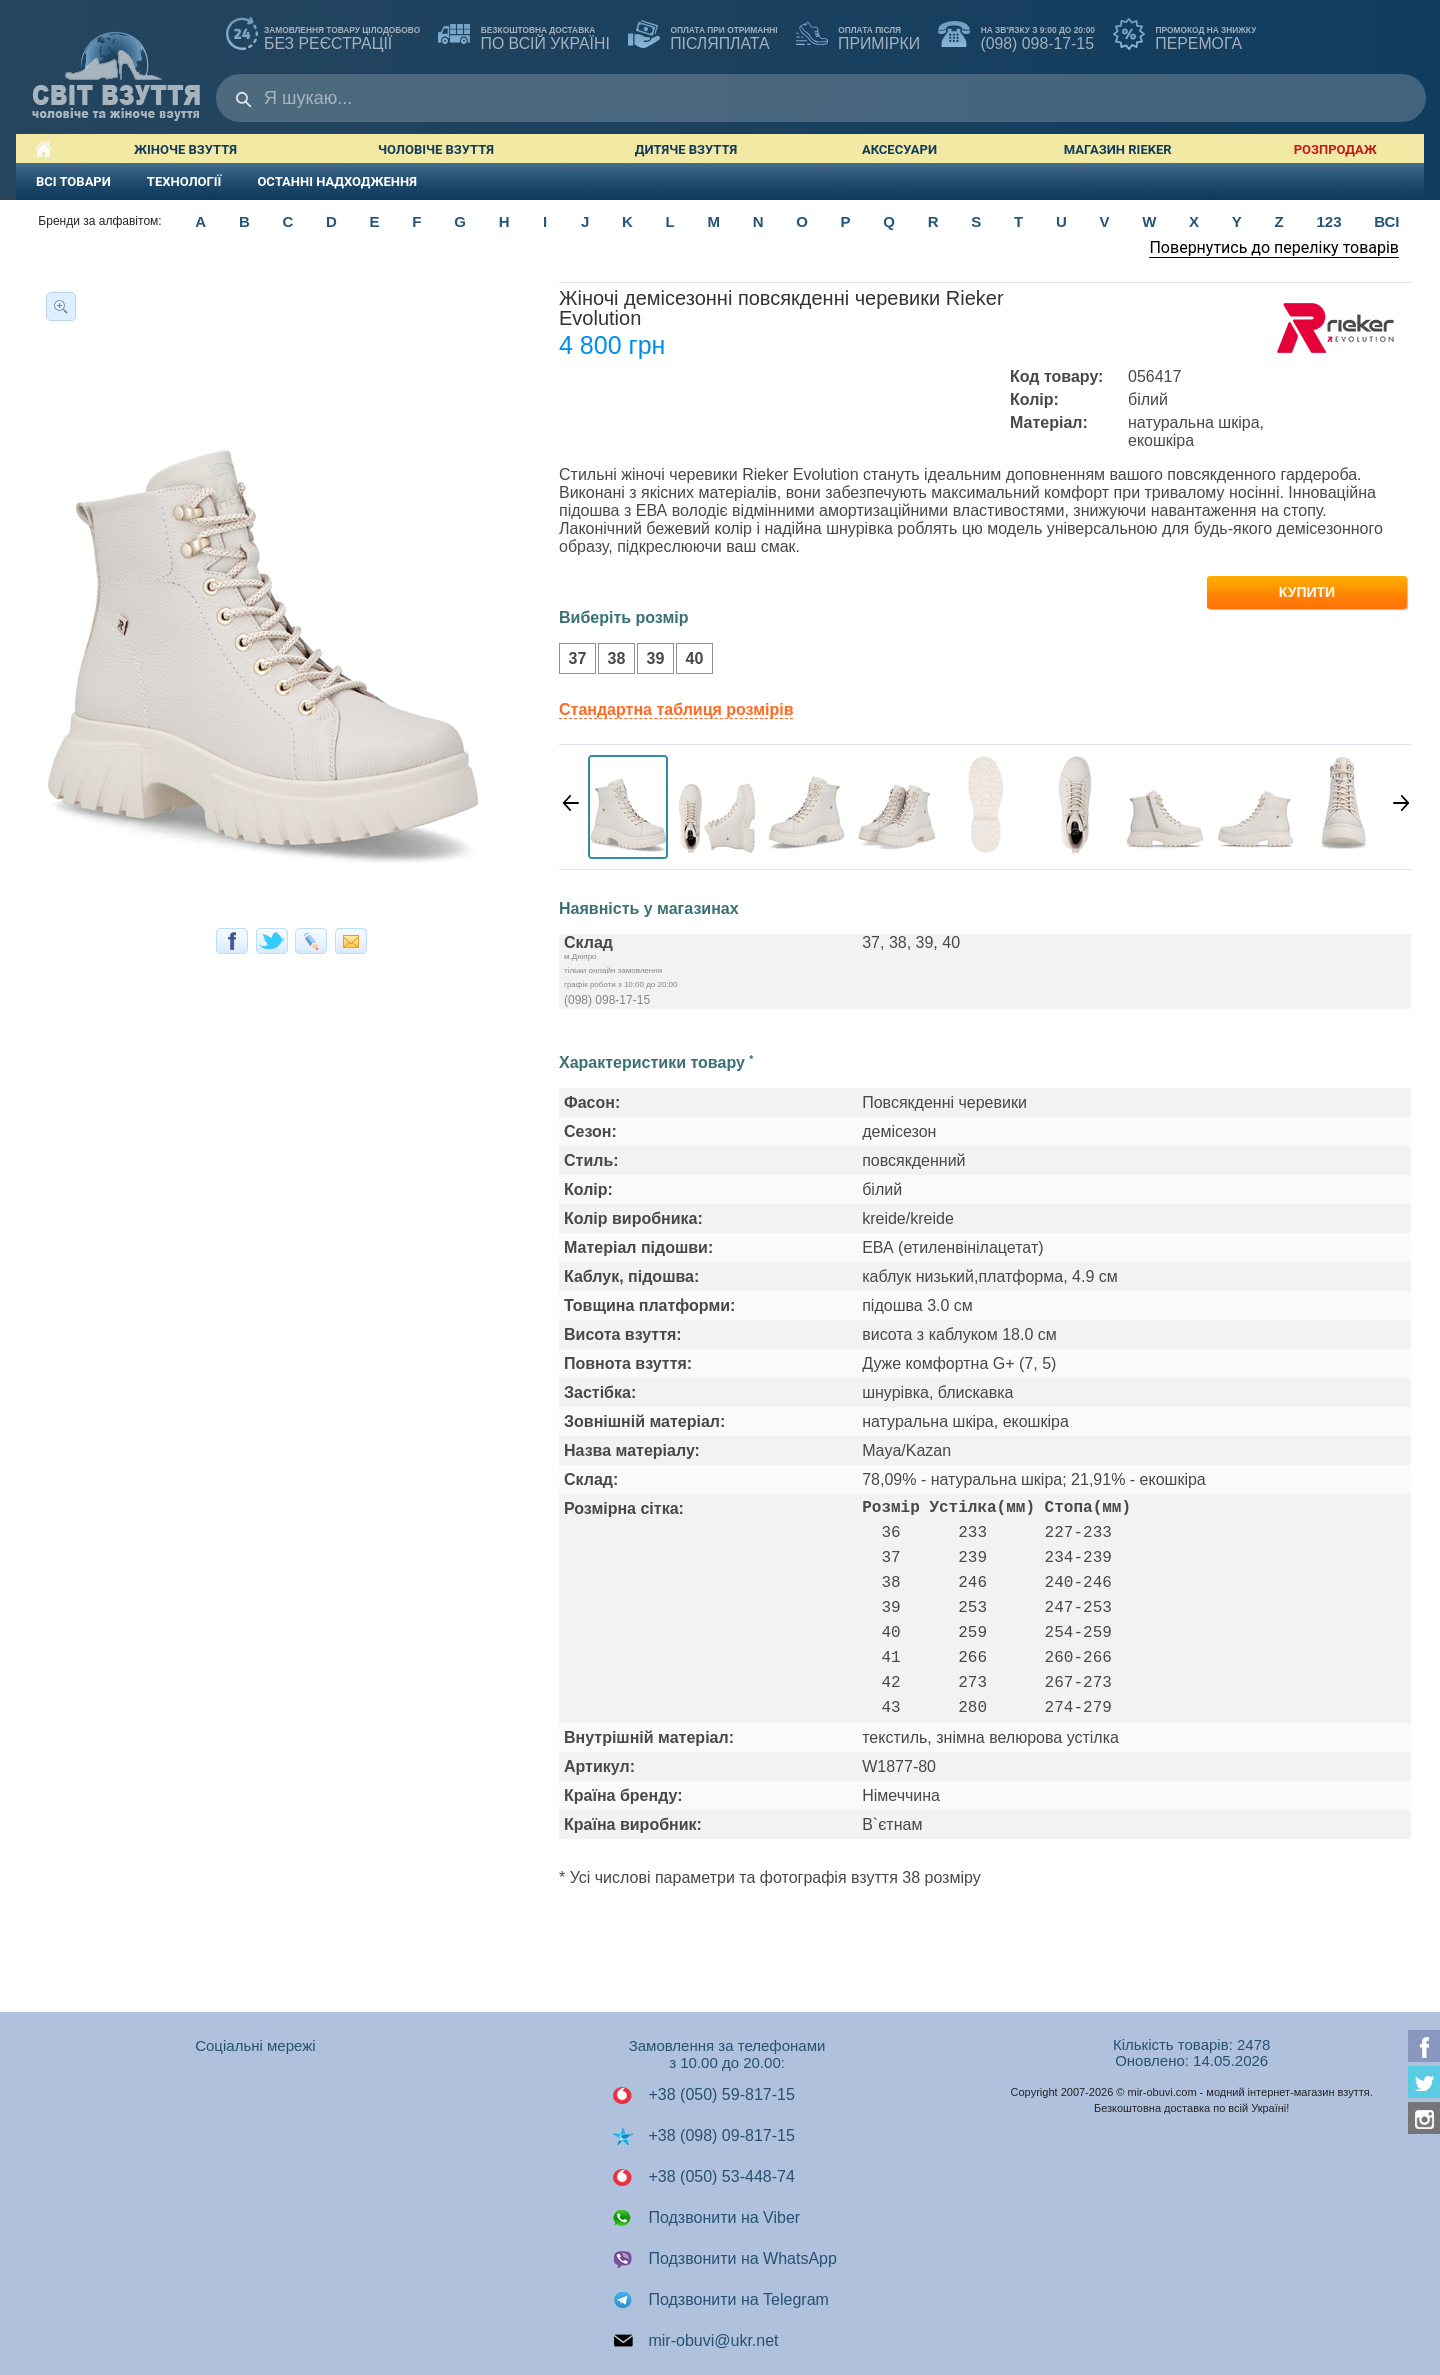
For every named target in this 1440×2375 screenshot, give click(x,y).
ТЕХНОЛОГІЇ (184, 181)
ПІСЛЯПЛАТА (703, 36)
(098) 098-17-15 (1016, 36)
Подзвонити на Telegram (720, 2300)
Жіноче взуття (185, 149)
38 (611, 660)
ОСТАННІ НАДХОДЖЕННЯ (337, 181)
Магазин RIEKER (1118, 149)
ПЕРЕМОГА (1184, 36)
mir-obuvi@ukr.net (695, 2341)
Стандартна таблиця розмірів (676, 709)
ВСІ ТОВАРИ (73, 181)
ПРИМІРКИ (858, 36)
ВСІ (1386, 221)
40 (689, 660)
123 (1328, 221)
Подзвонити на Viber (706, 2218)
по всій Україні (524, 36)
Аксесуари (899, 149)
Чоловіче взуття (436, 149)
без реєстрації (323, 36)
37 (572, 660)
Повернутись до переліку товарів (1274, 247)
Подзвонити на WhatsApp (724, 2259)
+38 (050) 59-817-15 (703, 2095)
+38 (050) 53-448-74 (703, 2177)
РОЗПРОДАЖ (1335, 149)
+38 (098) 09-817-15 (703, 2136)
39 (650, 660)
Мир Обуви (116, 66)
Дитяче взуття (686, 149)
